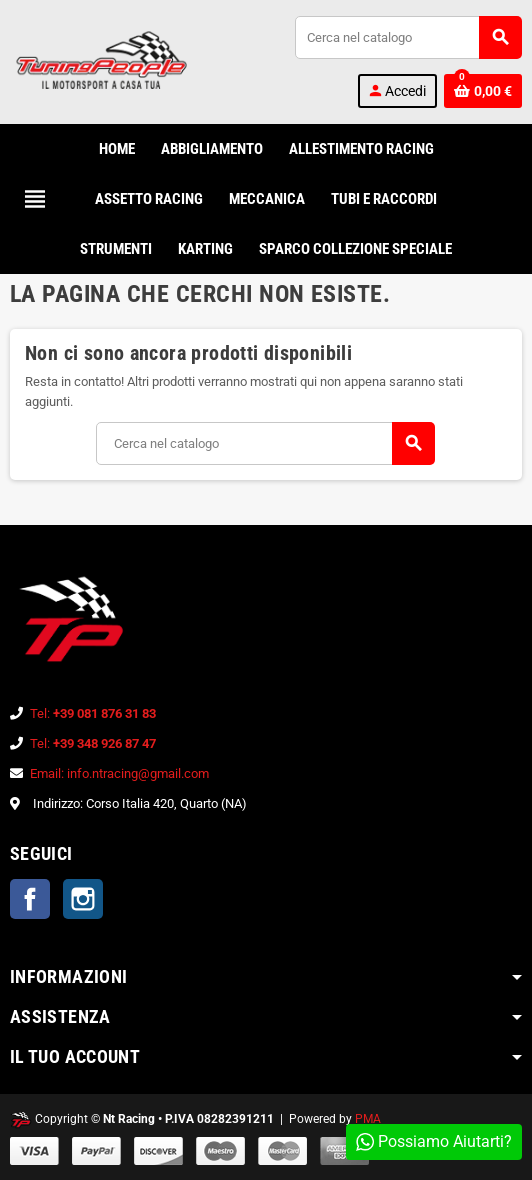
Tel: (93, 713)
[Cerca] (408, 37)
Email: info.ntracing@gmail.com (119, 773)
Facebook (30, 899)
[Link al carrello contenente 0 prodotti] (483, 91)
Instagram (83, 899)
